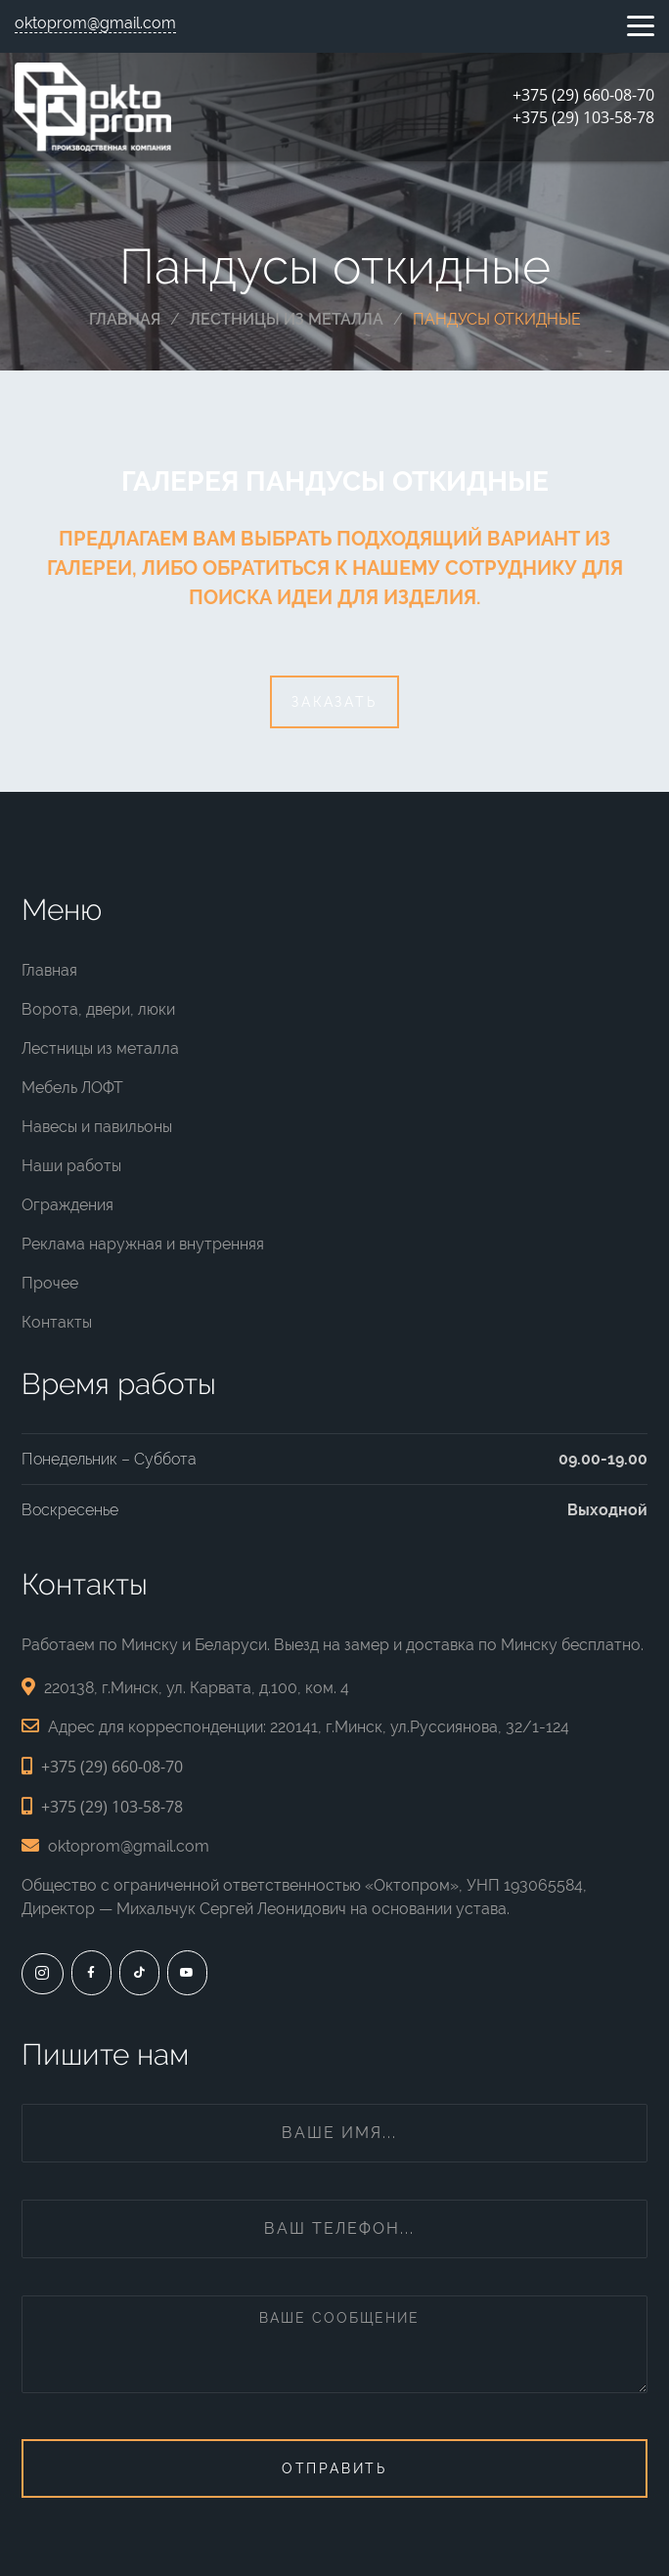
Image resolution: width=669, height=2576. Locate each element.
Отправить (334, 2468)
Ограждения (67, 1205)
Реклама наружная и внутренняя (143, 1244)
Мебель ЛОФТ (72, 1087)
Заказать (334, 702)
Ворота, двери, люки (98, 1009)
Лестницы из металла (100, 1048)
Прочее (50, 1283)
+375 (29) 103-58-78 (583, 117)
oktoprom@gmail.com (95, 23)
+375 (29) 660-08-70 (583, 95)
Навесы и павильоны (97, 1126)
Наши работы (71, 1166)
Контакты (57, 1322)
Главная (49, 970)
